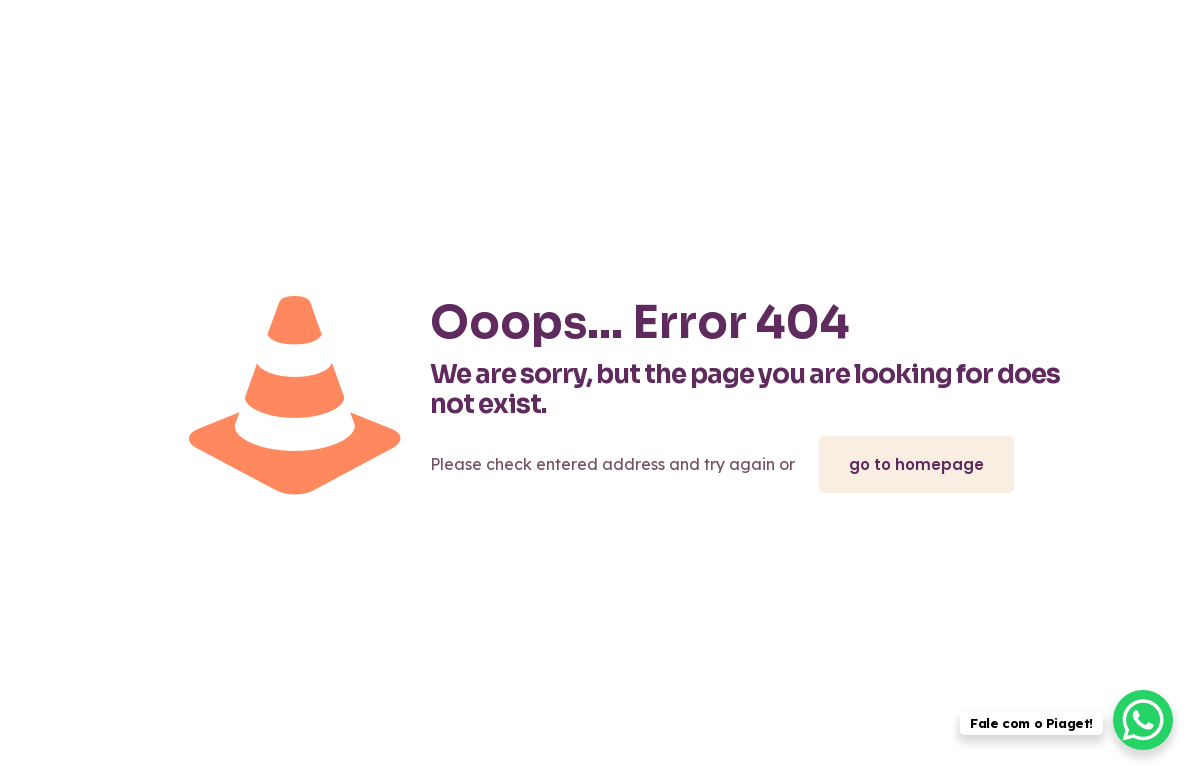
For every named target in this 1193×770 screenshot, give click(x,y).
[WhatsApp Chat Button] (1143, 720)
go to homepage (916, 464)
